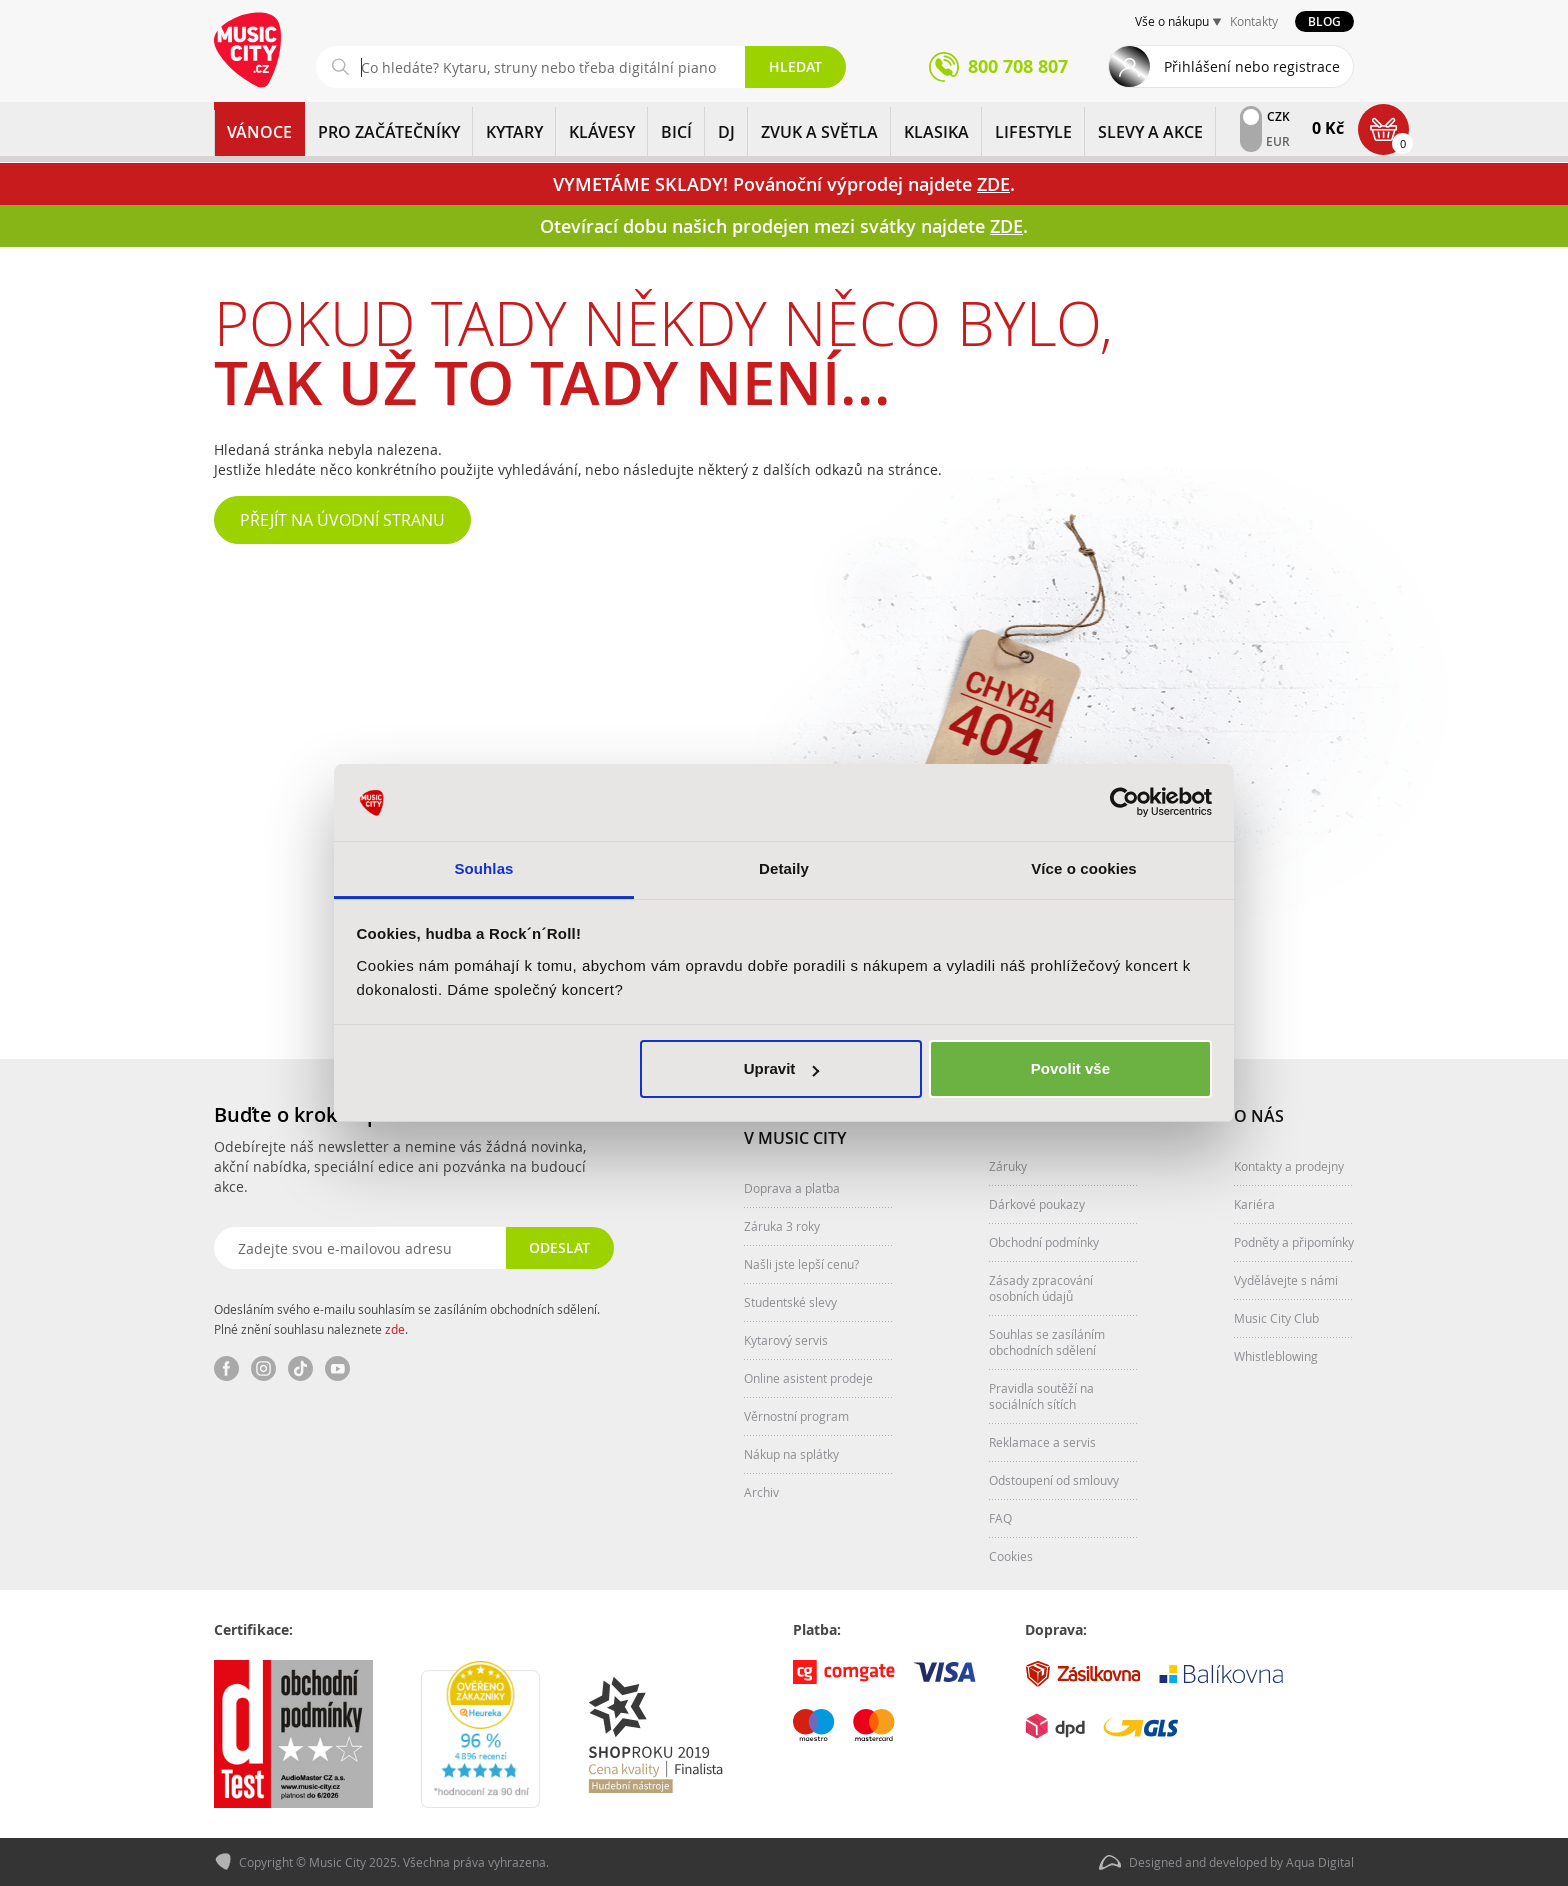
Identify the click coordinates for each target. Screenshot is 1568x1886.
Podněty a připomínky (1294, 1242)
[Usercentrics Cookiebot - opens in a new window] (1124, 803)
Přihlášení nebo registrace (1252, 66)
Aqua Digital (1320, 1862)
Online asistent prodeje (808, 1378)
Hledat (795, 66)
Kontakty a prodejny (1289, 1166)
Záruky (1008, 1166)
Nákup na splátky (791, 1454)
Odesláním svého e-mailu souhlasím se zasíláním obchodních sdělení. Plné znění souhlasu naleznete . (407, 1319)
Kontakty (1254, 21)
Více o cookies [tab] (1084, 868)
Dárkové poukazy (1037, 1204)
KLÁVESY (602, 132)
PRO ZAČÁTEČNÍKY (389, 132)
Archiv (761, 1492)
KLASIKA (936, 132)
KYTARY (514, 132)
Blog (1324, 21)
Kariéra (1254, 1204)
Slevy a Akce (1150, 132)
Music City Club (1276, 1318)
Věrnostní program (796, 1416)
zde (395, 1329)
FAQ (1000, 1518)
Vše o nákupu (1172, 21)
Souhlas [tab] (483, 868)
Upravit (782, 1068)
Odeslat (559, 1247)
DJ (726, 132)
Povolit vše (1070, 1068)
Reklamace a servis (1042, 1442)
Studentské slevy (790, 1302)
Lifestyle (1033, 132)
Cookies (1011, 1556)
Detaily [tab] (784, 868)
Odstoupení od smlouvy (1054, 1480)
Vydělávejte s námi (1286, 1280)
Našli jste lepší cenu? (801, 1264)
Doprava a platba (792, 1188)
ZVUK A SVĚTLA (819, 132)
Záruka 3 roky (782, 1226)
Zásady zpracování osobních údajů (1041, 1288)
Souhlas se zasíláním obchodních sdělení (1047, 1342)
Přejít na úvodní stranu (342, 520)
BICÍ (676, 132)
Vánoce (259, 132)
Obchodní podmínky (1044, 1242)
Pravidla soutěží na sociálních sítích (1041, 1396)
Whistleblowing (1276, 1356)
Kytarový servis (786, 1340)
